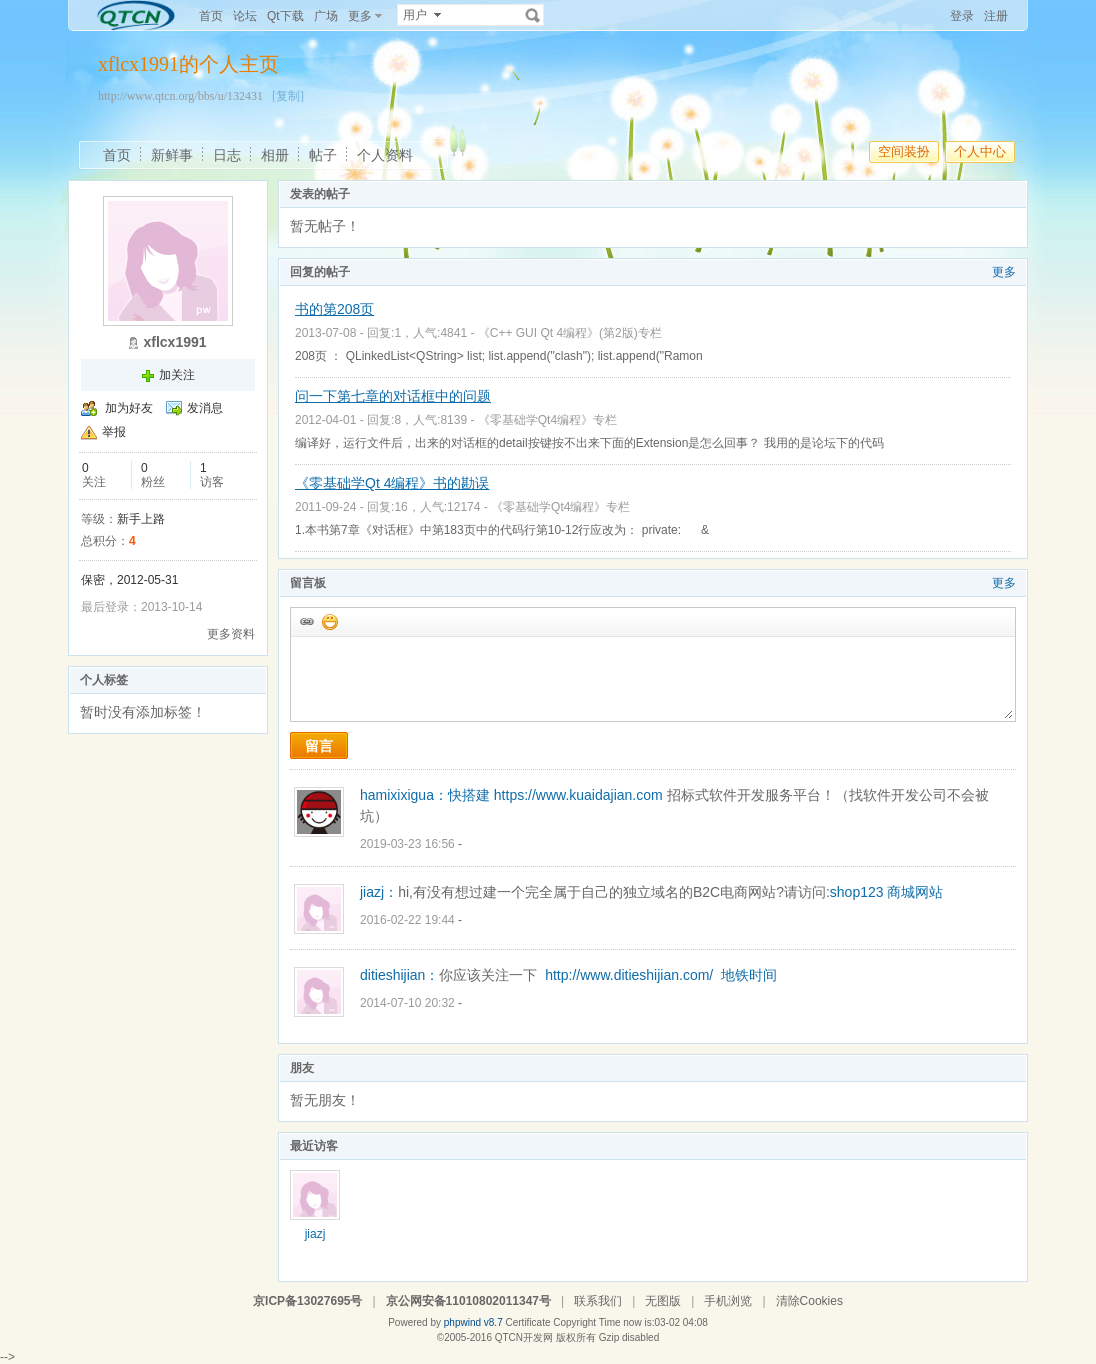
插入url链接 (306, 621)
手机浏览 (728, 1301)
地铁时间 (749, 975)
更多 (1004, 272)
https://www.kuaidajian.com (578, 795)
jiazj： (379, 892)
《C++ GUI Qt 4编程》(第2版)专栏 (570, 333)
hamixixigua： (404, 795)
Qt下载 (285, 16)
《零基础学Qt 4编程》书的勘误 (392, 483)
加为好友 (129, 408)
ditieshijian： (399, 975)
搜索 (533, 15)
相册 (275, 155)
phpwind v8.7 (473, 1322)
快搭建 (469, 795)
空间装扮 (904, 151)
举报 (114, 432)
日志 (227, 155)
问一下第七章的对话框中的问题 (393, 396)
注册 (996, 16)
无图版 (663, 1301)
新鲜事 (172, 155)
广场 (326, 16)
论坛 (245, 16)
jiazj (315, 1234)
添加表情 (329, 621)
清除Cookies (809, 1301)
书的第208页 (334, 309)
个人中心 (980, 151)
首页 (211, 16)
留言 (319, 746)
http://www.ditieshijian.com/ (629, 975)
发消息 (205, 408)
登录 (962, 16)
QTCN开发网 (524, 1337)
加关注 (177, 375)
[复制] (288, 96)
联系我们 (598, 1301)
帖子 (323, 155)
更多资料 (231, 634)
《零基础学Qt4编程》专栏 (547, 420)
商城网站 (915, 892)
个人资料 (385, 155)
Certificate (527, 1322)
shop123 (857, 892)
